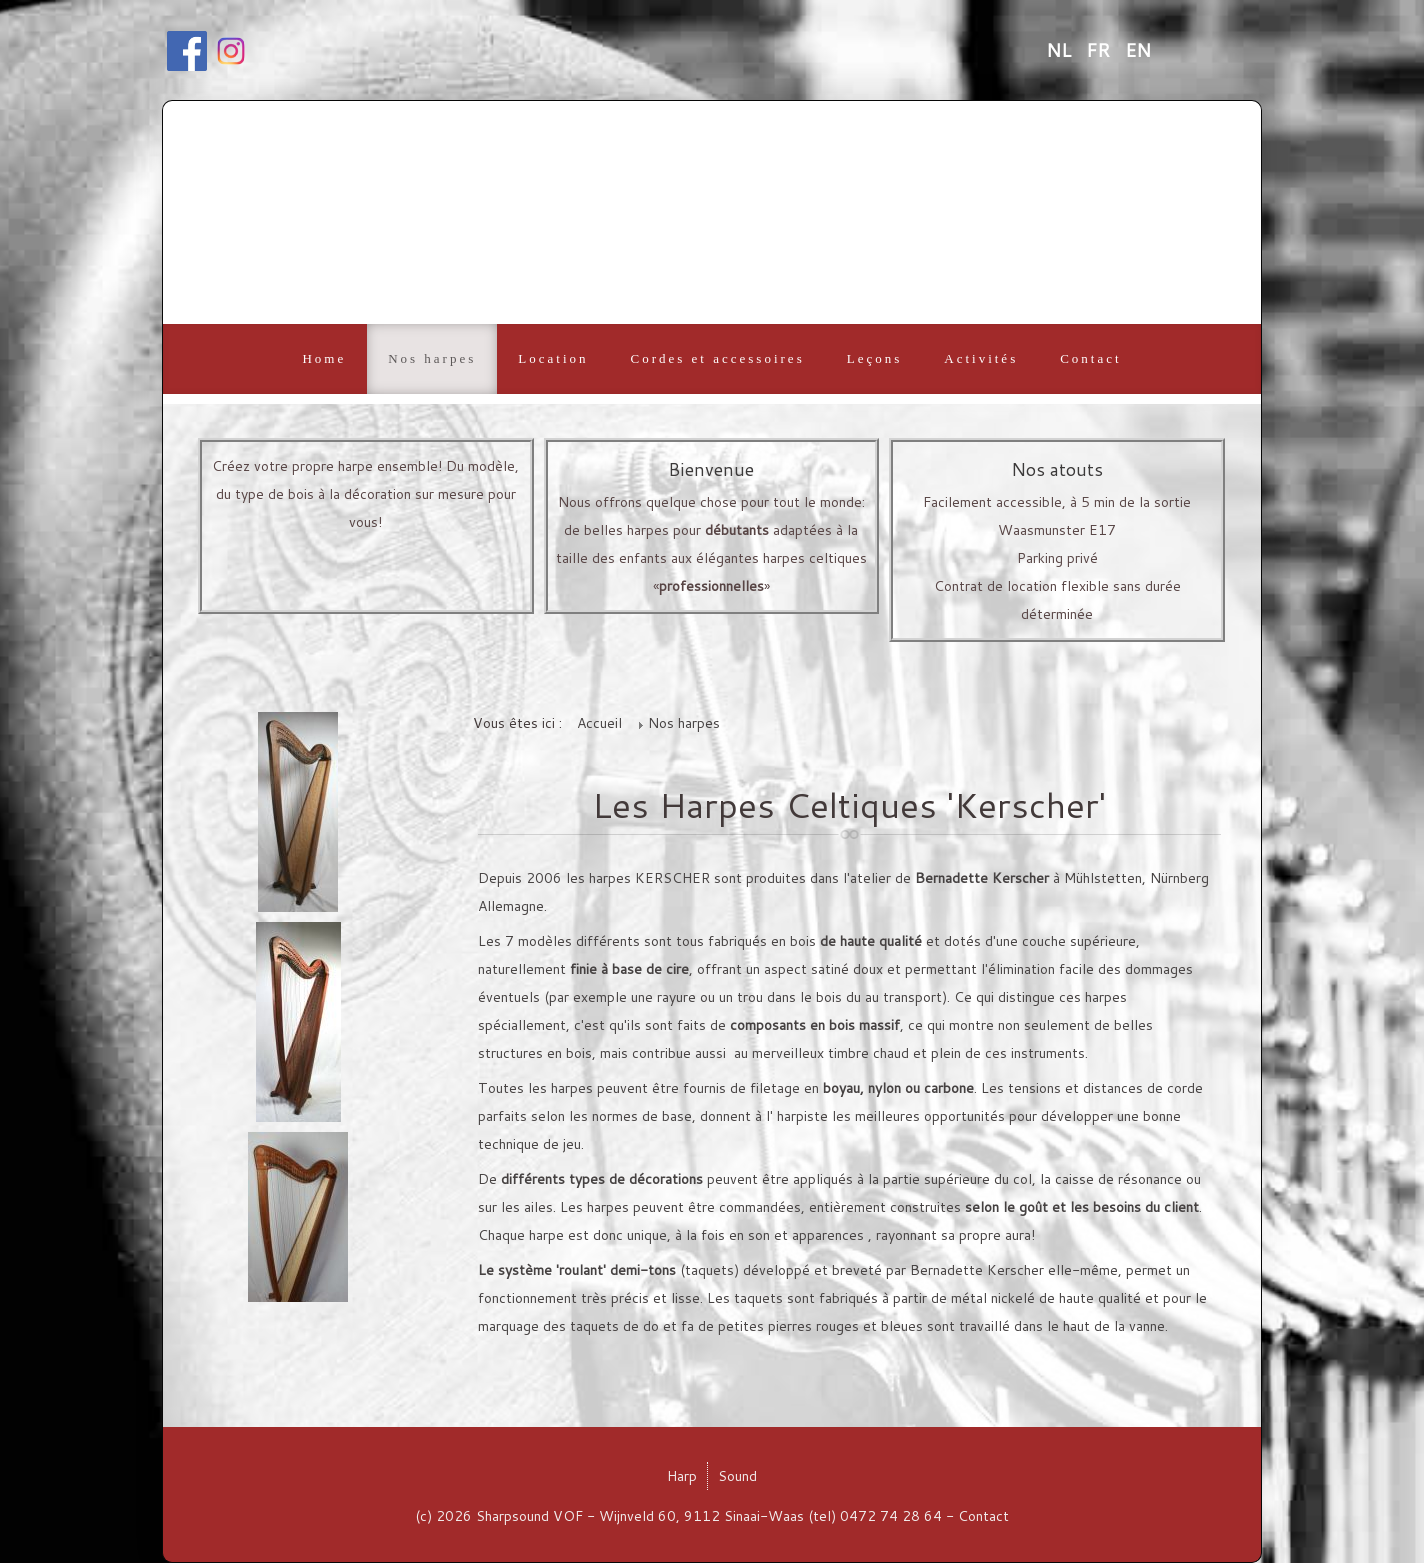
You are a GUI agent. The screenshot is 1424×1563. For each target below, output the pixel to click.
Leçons (875, 358)
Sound (737, 1476)
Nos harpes (432, 358)
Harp (682, 1476)
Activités (981, 358)
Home (324, 358)
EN (1138, 50)
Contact (1090, 358)
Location (553, 358)
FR (1100, 50)
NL (1061, 50)
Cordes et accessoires (718, 358)
